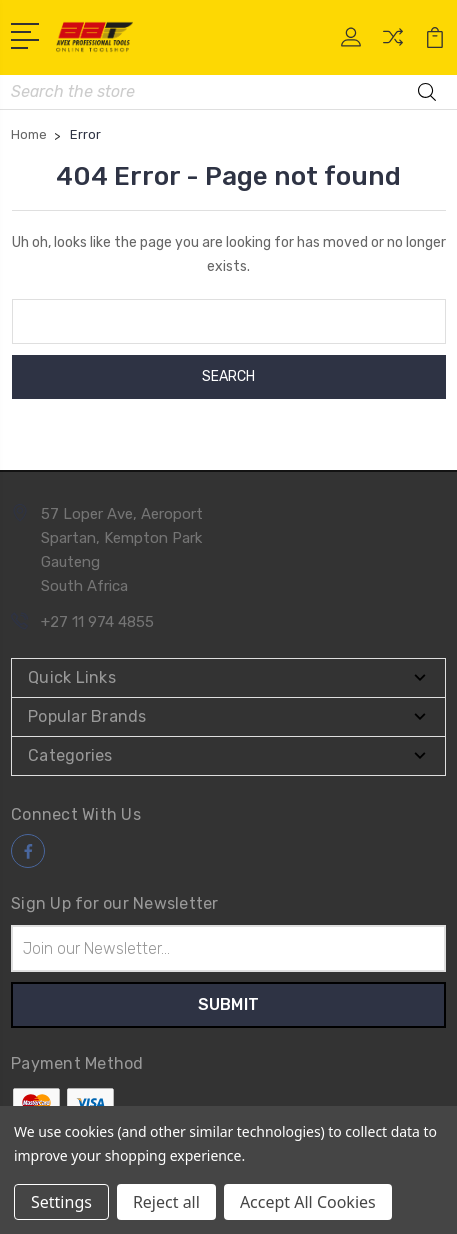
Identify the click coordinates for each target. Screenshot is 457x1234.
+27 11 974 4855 (97, 622)
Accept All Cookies (308, 1202)
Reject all (166, 1202)
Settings (61, 1202)
